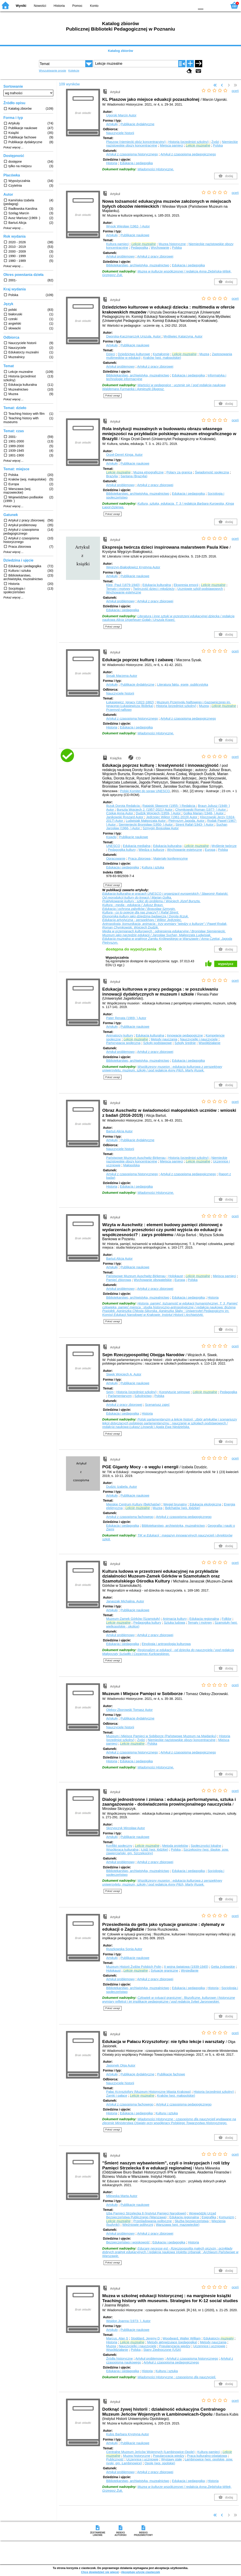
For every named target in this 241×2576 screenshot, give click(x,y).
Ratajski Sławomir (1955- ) (169, 806)
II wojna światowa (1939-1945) (186, 1966)
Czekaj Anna (120, 813)
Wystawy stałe (171, 2459)
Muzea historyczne (172, 244)
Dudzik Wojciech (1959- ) (159, 813)
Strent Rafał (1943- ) (194, 824)
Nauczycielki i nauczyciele (199, 1039)
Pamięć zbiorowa (118, 1280)
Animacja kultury (175, 1619)
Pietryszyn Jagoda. (186, 820)
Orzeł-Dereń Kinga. (124, 454)
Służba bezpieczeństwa (192, 2221)
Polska (218, 145)
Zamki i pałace (116, 2095)
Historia (59, 5)
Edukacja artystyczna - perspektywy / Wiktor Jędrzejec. (142, 920)
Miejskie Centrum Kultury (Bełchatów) (133, 1504)
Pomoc (77, 5)
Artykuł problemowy (120, 256)
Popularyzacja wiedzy (174, 2346)
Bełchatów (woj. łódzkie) (182, 1508)
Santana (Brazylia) (133, 476)
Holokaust (175, 1276)
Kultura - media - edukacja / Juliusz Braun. (132, 905)
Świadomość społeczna (212, 472)
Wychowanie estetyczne (123, 592)
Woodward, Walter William (182, 2338)
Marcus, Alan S (117, 2338)
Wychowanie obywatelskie (153, 1280)
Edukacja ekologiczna (205, 1504)
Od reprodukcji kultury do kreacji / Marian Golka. (137, 897)
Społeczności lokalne (206, 1846)
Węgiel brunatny (175, 1504)
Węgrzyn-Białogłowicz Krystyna (133, 567)
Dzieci (110, 354)
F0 (200, 5)
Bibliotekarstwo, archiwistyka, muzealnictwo (137, 265)
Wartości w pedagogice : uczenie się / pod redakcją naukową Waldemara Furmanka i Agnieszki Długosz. (164, 387)
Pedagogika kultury (122, 849)
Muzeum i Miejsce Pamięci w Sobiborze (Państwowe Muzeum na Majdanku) (161, 1736)
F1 (208, 5)
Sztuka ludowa (174, 1622)
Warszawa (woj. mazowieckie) (177, 2224)
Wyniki (21, 5)
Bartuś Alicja (119, 1131)
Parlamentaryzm (120, 1396)
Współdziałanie (209, 1043)
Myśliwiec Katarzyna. (182, 336)
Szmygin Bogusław (161, 828)
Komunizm (226, 2217)
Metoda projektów (175, 1846)
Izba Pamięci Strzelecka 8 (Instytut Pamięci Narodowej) (146, 2213)
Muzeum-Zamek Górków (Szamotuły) (133, 1619)
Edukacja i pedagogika (136, 163)
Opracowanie (115, 858)
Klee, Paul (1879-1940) (123, 585)
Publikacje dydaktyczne (137, 124)
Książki (111, 837)
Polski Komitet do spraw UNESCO (145, 791)
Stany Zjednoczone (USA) (162, 2350)
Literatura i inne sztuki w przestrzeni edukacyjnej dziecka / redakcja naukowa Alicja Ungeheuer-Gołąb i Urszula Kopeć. (168, 618)
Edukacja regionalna (204, 1619)
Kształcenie (161, 354)
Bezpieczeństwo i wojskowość (128, 2242)
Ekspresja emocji (186, 585)
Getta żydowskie (223, 1966)
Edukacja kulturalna (156, 585)
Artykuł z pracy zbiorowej (155, 256)
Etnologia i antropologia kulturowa (166, 1644)
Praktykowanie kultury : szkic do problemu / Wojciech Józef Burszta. (151, 901)
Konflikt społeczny (119, 1846)
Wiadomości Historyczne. (155, 169)
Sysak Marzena (121, 676)
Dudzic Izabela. (121, 1486)
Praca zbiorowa (139, 858)
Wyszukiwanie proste (52, 70)
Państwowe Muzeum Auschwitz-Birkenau (136, 1158)
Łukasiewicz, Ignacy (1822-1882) (130, 702)
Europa (210, 849)
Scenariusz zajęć (157, 1404)
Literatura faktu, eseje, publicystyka (182, 684)
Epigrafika (209, 2217)
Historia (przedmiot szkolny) (188, 142)
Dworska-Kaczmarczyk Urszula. (134, 336)
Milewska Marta (121, 2196)
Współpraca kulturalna (122, 1849)
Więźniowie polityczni (137, 2224)
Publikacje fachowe (171, 2074)
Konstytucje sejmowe (174, 1392)
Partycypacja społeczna (123, 1043)
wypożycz (225, 964)
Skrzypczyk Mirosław (125, 1828)
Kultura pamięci (117, 244)
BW (172, 5)
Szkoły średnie (185, 1043)
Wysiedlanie (189, 1970)
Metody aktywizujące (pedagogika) (172, 2342)
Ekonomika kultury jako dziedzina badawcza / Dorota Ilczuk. (145, 916)
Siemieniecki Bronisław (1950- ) (146, 824)
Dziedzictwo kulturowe (134, 354)
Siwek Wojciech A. (123, 1374)
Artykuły (112, 124)
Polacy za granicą (179, 472)
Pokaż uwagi (112, 395)
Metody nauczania (164, 1039)
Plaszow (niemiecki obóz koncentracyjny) (136, 142)
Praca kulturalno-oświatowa (207, 2456)
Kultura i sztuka (153, 867)
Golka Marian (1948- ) (204, 813)
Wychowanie (160, 247)
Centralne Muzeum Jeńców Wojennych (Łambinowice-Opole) (150, 2452)
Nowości (40, 5)
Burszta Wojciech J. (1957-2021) (145, 809)
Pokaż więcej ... (13, 147)
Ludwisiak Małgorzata (146, 820)
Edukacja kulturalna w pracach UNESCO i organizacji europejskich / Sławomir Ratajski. (165, 893)
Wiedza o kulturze (151, 849)
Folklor (226, 1619)
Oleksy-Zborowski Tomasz (129, 1710)
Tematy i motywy (118, 589)
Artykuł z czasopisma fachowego (129, 1517)
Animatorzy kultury (119, 1035)
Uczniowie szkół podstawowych (200, 589)
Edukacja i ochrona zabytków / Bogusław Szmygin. (139, 909)
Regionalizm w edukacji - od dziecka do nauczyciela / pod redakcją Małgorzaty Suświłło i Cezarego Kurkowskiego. (168, 1652)
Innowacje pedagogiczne (185, 1035)
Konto (94, 5)
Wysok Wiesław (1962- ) (128, 226)
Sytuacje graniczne (164, 1970)
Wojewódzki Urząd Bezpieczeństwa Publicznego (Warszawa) (161, 2215)
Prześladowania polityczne (152, 2221)
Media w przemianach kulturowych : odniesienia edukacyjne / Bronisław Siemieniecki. (164, 931)
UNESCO (113, 846)
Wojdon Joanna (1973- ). (128, 2321)
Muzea (204, 354)
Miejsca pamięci (171, 145)
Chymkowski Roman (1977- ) (201, 809)
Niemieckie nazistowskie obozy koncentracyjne (181, 1740)
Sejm (110, 1392)
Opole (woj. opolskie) (160, 2463)
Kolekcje (73, 70)
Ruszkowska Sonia (124, 1949)
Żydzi (215, 142)
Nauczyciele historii (120, 133)
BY (190, 5)
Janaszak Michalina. (125, 1601)
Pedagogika (139, 247)
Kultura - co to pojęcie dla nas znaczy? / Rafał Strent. (140, 912)
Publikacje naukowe (134, 235)
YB (180, 5)
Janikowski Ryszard (125, 817)
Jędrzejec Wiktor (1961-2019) (172, 817)
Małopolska (131, 1165)
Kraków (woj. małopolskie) (162, 357)
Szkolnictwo (143, 1396)
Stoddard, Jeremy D (145, 2338)
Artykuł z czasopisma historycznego (132, 154)
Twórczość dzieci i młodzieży (154, 589)
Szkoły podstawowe (157, 1043)
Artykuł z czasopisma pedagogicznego (188, 154)
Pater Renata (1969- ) (126, 1018)
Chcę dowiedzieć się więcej (100, 2572)
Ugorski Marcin (121, 115)
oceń (235, 91)
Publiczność (115, 2459)
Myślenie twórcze (224, 846)
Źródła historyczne (119, 2358)
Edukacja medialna (137, 846)
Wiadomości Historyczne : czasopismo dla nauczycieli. (176, 2377)
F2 (219, 5)
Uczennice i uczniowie (209, 2346)
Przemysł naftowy (119, 710)
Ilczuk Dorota (123, 806)
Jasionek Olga (120, 2065)
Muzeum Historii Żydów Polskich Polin (133, 1966)
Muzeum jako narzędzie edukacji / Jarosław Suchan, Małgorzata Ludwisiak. (156, 935)
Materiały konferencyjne (170, 858)
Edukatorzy (218, 2338)
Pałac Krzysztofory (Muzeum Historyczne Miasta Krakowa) (148, 2092)
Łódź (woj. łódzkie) (154, 1849)
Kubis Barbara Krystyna (127, 2434)
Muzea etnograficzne (148, 472)
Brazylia (112, 476)
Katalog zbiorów (120, 51)
